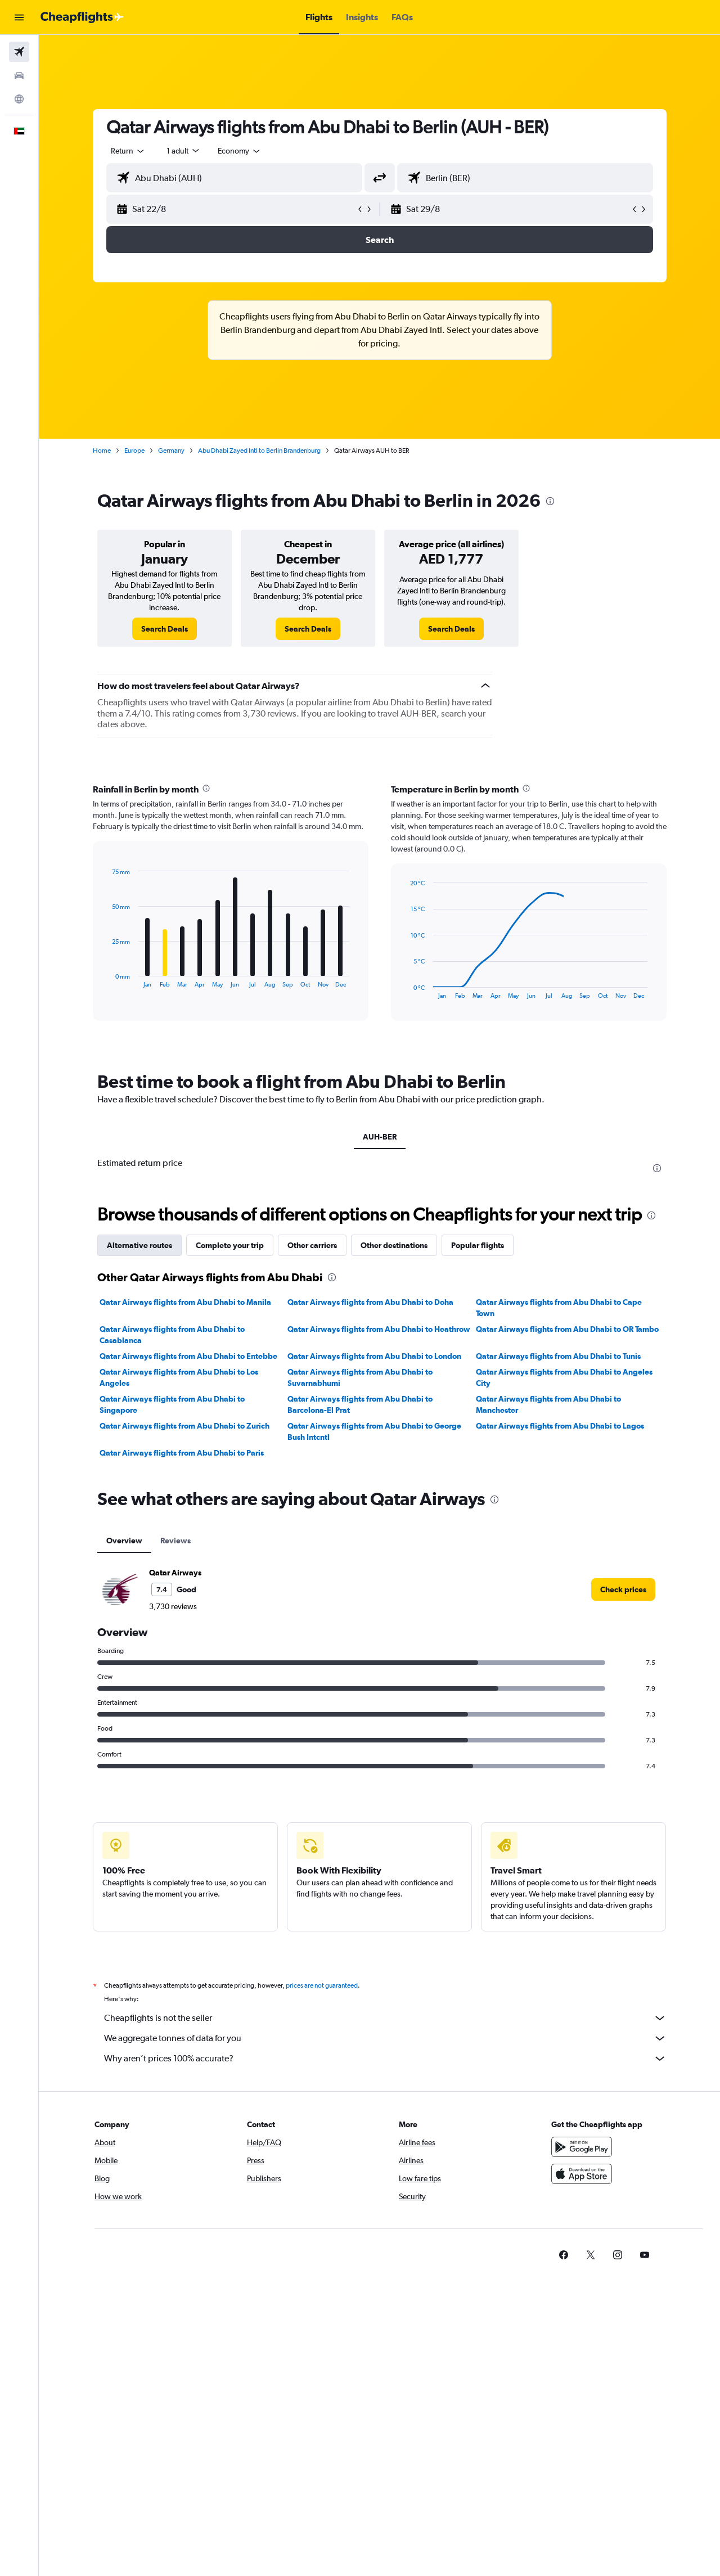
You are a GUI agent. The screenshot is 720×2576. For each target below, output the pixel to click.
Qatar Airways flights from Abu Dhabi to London (374, 1356)
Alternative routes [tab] (139, 1245)
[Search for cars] (19, 75)
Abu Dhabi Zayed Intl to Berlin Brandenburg (259, 450)
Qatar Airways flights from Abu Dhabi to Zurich (184, 1425)
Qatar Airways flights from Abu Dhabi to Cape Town (559, 1308)
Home (102, 450)
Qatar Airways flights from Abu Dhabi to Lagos (560, 1425)
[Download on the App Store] (581, 2174)
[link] (164, 629)
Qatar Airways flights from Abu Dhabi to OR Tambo (567, 1329)
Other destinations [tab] (394, 1245)
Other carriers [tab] (312, 1245)
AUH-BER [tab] (380, 1136)
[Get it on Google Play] (581, 2147)
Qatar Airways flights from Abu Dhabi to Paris (182, 1452)
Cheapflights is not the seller (385, 2018)
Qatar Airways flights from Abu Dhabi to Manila (185, 1302)
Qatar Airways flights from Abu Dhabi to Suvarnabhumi (360, 1377)
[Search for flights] (19, 51)
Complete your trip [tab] (230, 1245)
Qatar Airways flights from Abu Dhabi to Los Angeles (179, 1377)
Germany (171, 450)
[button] (19, 17)
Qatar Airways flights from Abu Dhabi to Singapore (172, 1404)
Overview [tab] (124, 1540)
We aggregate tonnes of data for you (385, 2038)
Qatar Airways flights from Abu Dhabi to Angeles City (564, 1377)
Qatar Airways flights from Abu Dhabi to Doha (370, 1302)
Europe (134, 450)
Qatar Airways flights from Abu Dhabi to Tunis (558, 1356)
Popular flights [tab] (477, 1245)
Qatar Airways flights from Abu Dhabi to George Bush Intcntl (374, 1431)
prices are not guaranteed (322, 1985)
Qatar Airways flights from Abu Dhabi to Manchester (548, 1404)
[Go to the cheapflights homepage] (82, 17)
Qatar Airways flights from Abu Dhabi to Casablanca (172, 1335)
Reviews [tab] (175, 1540)
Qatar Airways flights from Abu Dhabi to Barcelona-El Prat (360, 1404)
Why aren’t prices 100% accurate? (385, 2058)
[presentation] (550, 501)
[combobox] (128, 150)
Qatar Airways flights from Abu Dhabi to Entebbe (188, 1356)
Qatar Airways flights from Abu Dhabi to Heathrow (378, 1329)
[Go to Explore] (19, 99)
